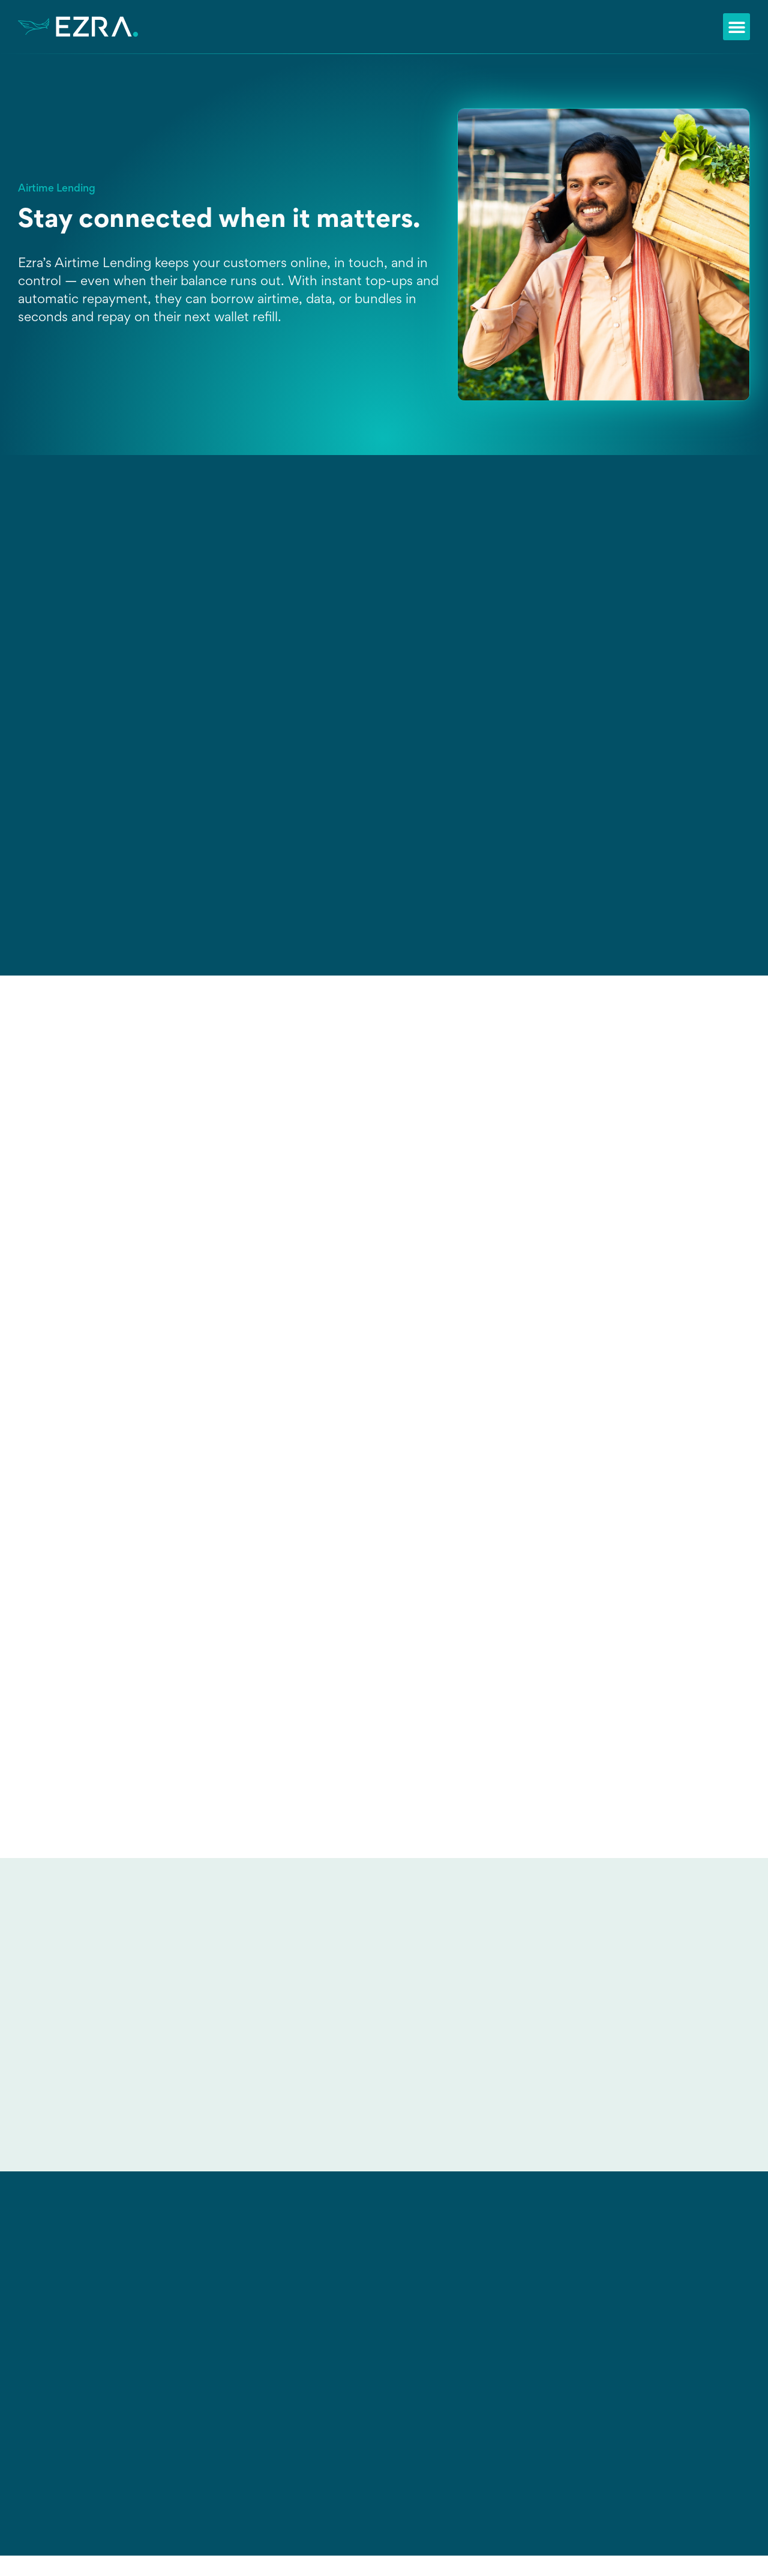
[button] (736, 26)
